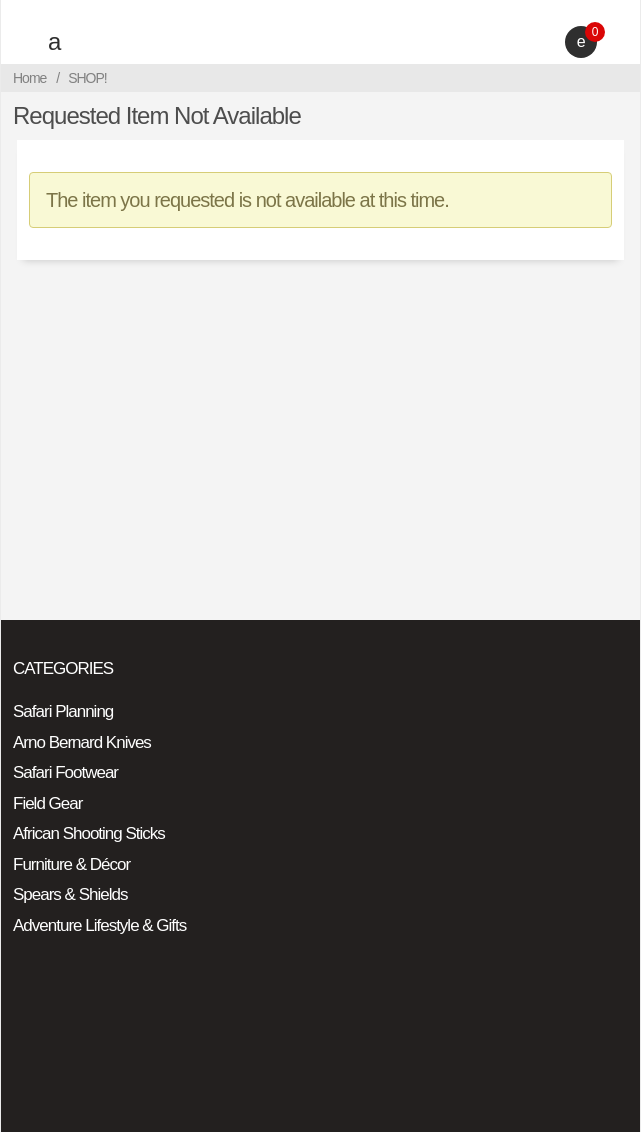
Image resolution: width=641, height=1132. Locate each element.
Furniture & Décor (71, 864)
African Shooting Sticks (89, 833)
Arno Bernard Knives (82, 742)
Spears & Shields (70, 894)
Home (29, 78)
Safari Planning (63, 711)
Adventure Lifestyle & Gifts (99, 925)
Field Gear (47, 803)
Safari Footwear (65, 772)
